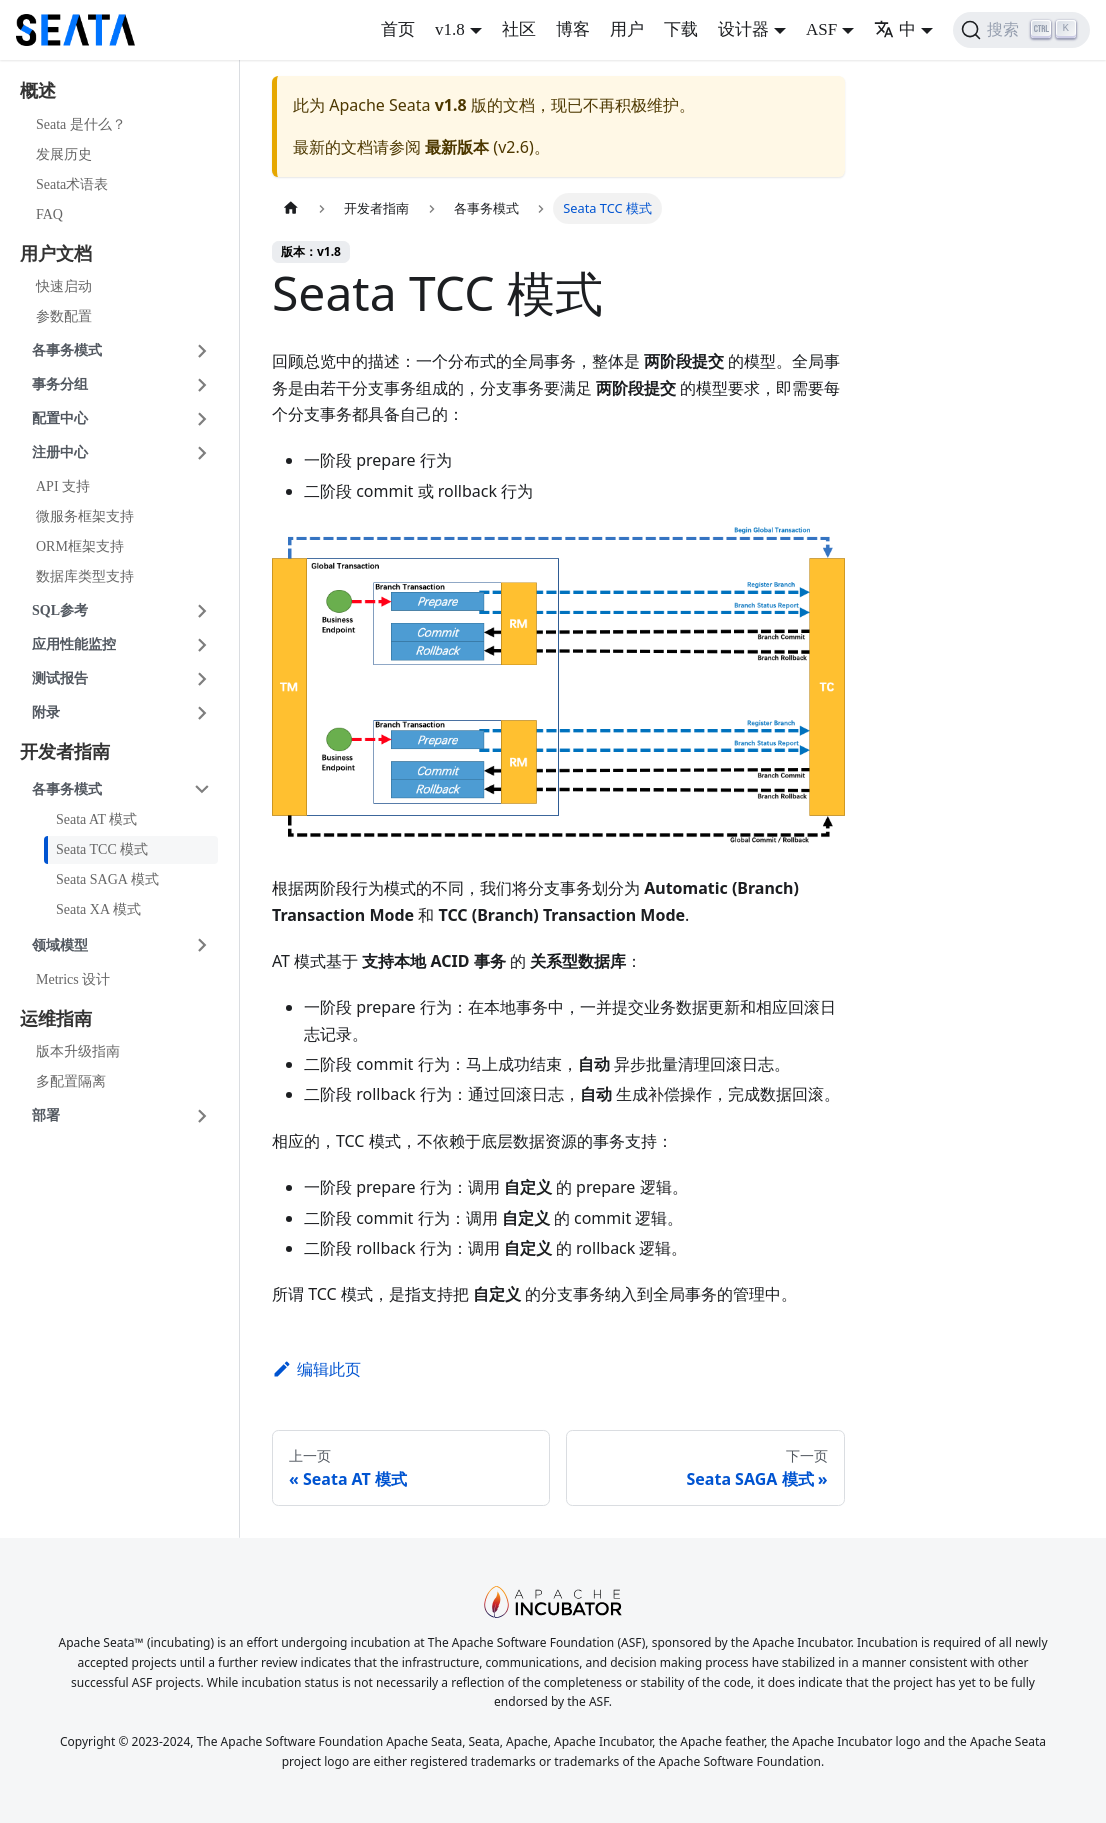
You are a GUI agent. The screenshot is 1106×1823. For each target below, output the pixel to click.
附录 (46, 712)
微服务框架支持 (85, 516)
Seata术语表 (72, 184)
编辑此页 (316, 1369)
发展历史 (64, 154)
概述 (38, 91)
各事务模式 (67, 350)
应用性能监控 (74, 644)
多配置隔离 (71, 1081)
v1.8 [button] (450, 29)
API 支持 (63, 486)
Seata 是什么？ (81, 124)
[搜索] (1021, 30)
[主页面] (291, 208)
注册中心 (60, 452)
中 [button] (895, 29)
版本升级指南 (78, 1051)
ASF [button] (821, 29)
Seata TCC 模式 (102, 849)
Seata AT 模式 (96, 819)
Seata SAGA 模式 (107, 879)
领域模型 (60, 945)
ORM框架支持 (80, 546)
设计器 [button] (743, 29)
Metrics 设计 (73, 979)
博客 (573, 29)
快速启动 (64, 286)
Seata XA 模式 (98, 909)
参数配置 (64, 316)
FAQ (49, 214)
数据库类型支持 (85, 576)
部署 (46, 1115)
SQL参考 (60, 610)
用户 (627, 29)
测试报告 (60, 678)
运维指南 (56, 1019)
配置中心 (60, 418)
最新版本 (457, 147)
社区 (519, 29)
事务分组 (60, 384)
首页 (398, 29)
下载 (681, 29)
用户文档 (56, 254)
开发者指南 (65, 752)
